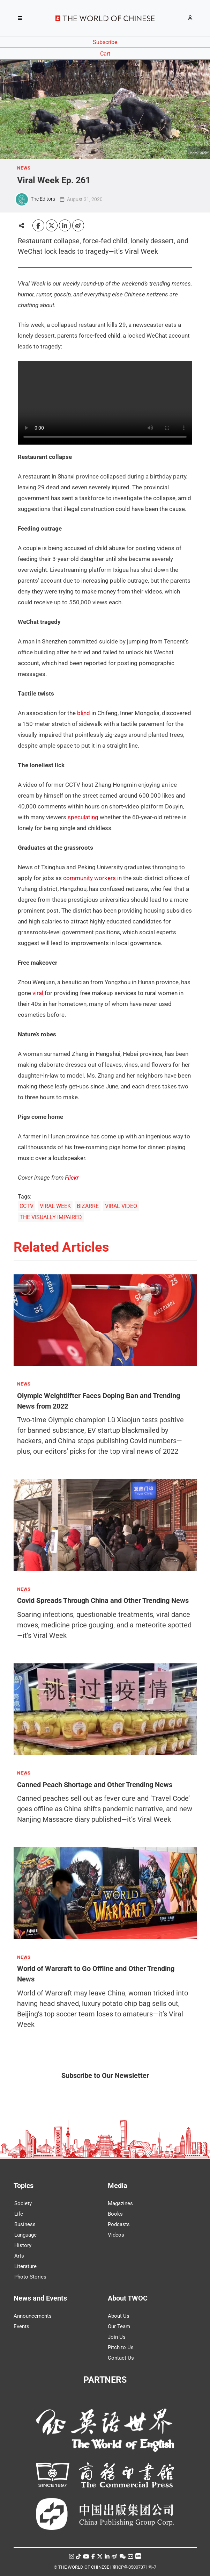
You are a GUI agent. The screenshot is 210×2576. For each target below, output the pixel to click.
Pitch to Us (121, 2347)
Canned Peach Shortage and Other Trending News (94, 1784)
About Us (118, 2316)
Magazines (120, 2203)
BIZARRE (88, 1206)
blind (83, 713)
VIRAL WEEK (55, 1206)
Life (18, 2214)
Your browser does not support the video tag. (105, 403)
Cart (105, 53)
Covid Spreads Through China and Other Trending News (103, 1600)
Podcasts (119, 2224)
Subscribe (105, 42)
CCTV (26, 1206)
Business (25, 2224)
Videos (116, 2235)
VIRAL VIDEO (121, 1206)
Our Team (119, 2326)
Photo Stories (30, 2277)
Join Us (117, 2337)
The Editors (43, 199)
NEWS (24, 168)
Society (23, 2203)
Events (21, 2326)
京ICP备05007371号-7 (134, 2567)
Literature (25, 2266)
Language (25, 2235)
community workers (89, 878)
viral (37, 993)
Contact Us (121, 2358)
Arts (19, 2256)
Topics (23, 2185)
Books (115, 2214)
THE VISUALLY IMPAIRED (51, 1217)
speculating (83, 817)
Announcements (33, 2316)
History (22, 2245)
